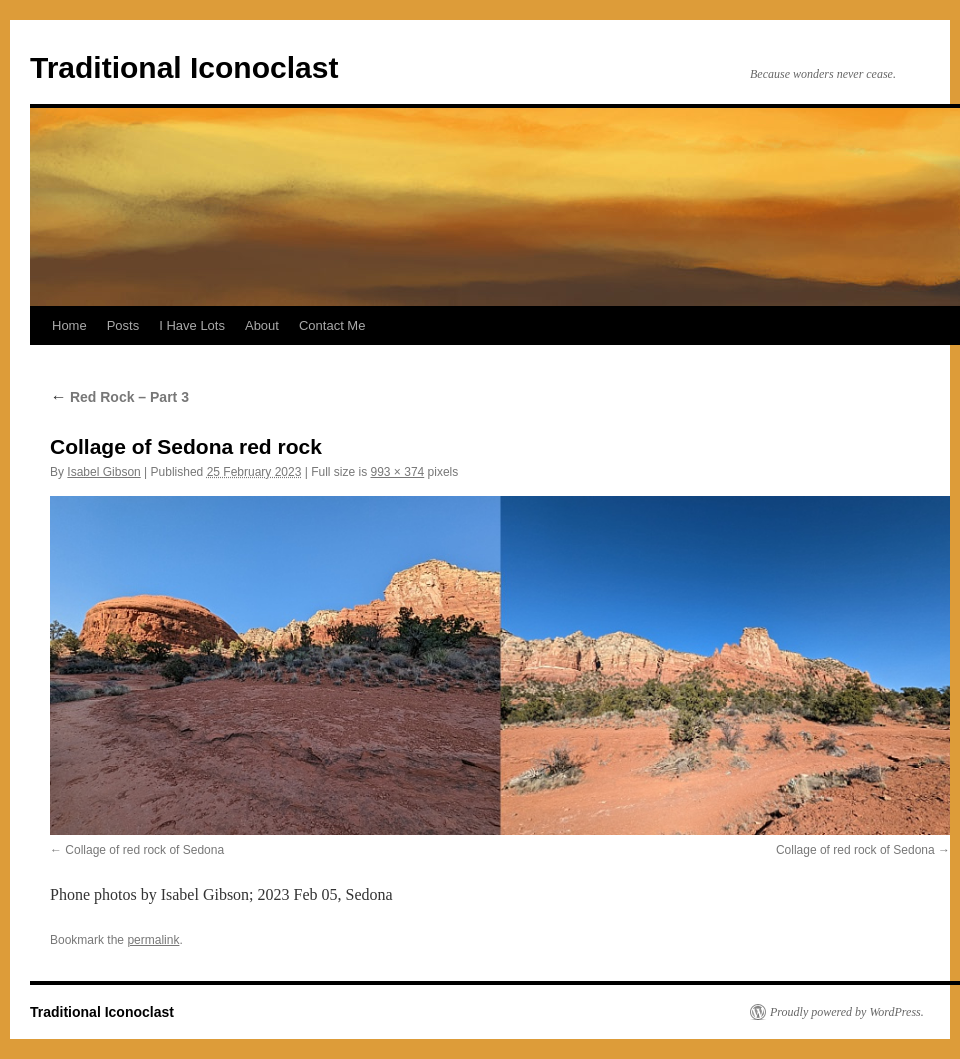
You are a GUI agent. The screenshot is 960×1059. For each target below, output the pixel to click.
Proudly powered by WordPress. (847, 1012)
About (262, 325)
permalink (153, 940)
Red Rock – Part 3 (119, 397)
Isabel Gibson (103, 472)
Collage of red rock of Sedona (144, 850)
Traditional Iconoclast (184, 67)
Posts (123, 325)
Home (69, 325)
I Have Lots (192, 325)
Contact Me (332, 325)
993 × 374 (398, 472)
